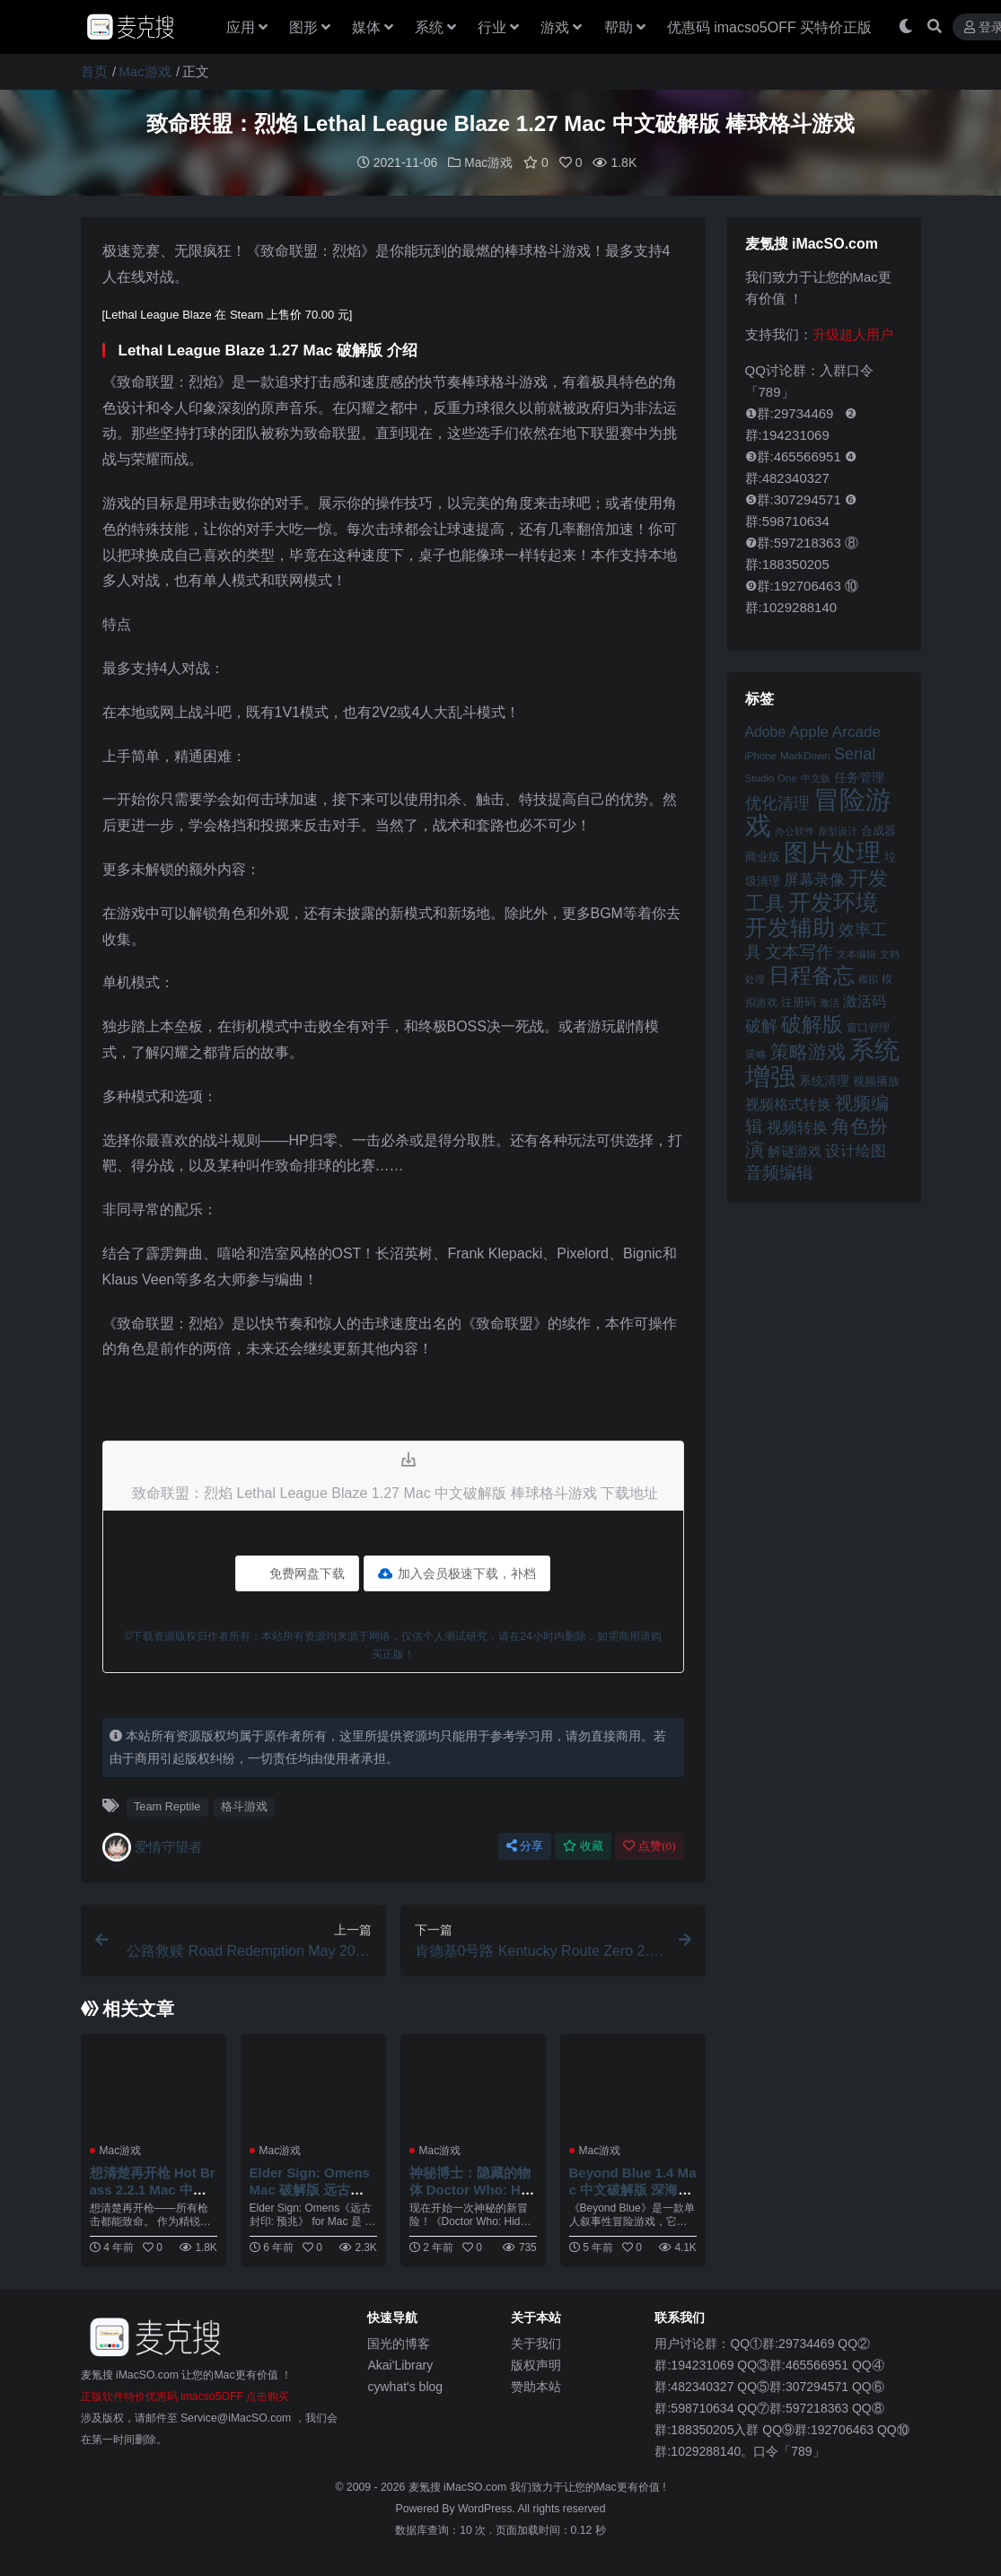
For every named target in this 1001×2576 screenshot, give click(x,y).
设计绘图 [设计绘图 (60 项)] (855, 1150)
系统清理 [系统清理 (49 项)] (824, 1080)
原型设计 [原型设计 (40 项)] (837, 830)
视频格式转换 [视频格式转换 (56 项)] (788, 1103)
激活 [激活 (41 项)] (829, 1001)
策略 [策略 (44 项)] (756, 1053)
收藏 (583, 1845)
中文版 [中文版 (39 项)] (815, 777)
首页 (94, 71)
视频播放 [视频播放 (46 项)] (876, 1080)
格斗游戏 (244, 1805)
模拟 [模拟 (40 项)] (868, 978)
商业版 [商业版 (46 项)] (762, 856)
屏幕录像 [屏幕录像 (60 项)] (814, 879)
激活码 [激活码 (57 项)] (864, 1000)
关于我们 (536, 2342)
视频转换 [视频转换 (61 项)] (797, 1126)
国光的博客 (398, 2342)
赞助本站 (536, 2386)
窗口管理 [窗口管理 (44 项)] (868, 1027)
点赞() (649, 1845)
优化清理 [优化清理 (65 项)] (777, 802)
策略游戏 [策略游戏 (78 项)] (808, 1050)
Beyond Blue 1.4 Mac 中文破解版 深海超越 (629, 2188)
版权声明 (536, 2364)
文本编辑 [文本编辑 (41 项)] (856, 953)
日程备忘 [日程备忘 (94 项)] (811, 974)
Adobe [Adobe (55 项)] (765, 731)
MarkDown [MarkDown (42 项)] (805, 754)
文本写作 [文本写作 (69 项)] (799, 951)
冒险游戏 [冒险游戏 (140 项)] (818, 811)
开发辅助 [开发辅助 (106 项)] (790, 926)
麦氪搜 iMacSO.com (459, 2486)
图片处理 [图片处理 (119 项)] (832, 851)
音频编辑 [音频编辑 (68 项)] (779, 1171)
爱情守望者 (152, 1846)
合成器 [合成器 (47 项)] (878, 830)
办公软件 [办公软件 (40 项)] (794, 830)
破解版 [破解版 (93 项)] (812, 1023)
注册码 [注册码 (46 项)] (798, 1001)
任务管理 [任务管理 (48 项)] (859, 777)
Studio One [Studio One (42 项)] (771, 777)
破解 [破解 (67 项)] (761, 1024)
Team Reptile (167, 1805)
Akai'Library (400, 2364)
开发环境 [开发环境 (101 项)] (833, 901)
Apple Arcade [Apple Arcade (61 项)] (835, 731)
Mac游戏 (145, 71)
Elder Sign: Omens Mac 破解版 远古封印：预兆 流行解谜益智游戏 (312, 2196)
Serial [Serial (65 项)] (854, 753)
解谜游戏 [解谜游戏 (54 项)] (794, 1150)
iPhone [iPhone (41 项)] (761, 754)
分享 (524, 1845)
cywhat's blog (405, 2386)
